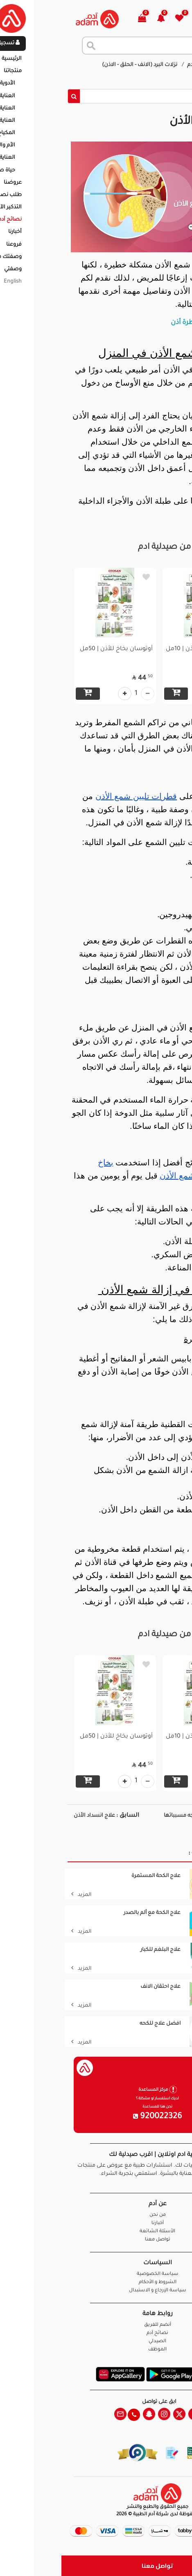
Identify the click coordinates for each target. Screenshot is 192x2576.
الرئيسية (169, 65)
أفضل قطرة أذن (133, 323)
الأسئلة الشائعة (96, 2231)
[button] (104, 19)
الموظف (96, 2349)
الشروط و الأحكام (96, 2282)
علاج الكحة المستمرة (94, 1876)
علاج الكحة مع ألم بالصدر (90, 1913)
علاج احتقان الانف (99, 1987)
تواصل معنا (96, 2565)
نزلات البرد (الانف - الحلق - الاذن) (79, 65)
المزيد (20, 1895)
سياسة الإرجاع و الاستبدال (96, 2290)
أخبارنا (96, 2223)
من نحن (96, 2215)
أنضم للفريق (96, 2325)
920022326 (96, 2117)
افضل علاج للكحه (98, 2024)
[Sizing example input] (102, 96)
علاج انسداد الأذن (33, 1816)
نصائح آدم (138, 65)
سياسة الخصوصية (96, 2274)
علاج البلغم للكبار (99, 1950)
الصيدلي (96, 2341)
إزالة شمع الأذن (151, 73)
